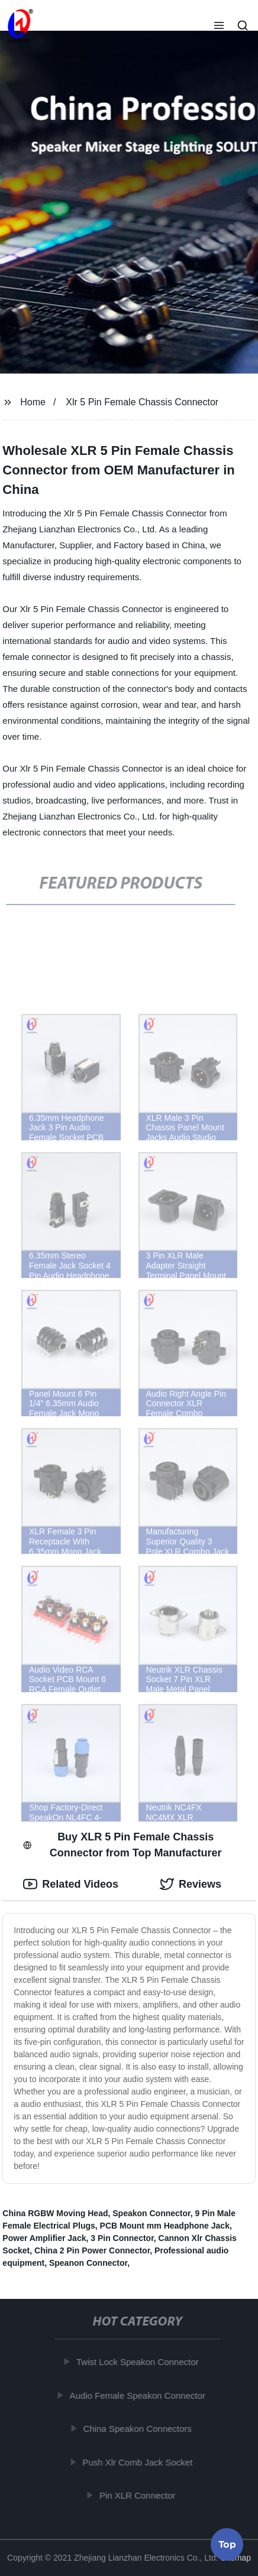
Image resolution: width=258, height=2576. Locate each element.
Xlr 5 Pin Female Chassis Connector (142, 402)
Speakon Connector (151, 2213)
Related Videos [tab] (70, 1884)
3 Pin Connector (122, 2238)
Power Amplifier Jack (44, 2238)
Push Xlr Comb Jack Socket (141, 2462)
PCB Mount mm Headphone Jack (165, 2225)
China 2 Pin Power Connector (92, 2250)
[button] (219, 26)
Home (33, 402)
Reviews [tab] (190, 1884)
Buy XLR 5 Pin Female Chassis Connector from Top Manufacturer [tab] (122, 1845)
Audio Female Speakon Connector (140, 2395)
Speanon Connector (88, 2263)
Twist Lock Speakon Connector (140, 2362)
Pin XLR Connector (140, 2495)
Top (227, 2544)
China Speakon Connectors (140, 2429)
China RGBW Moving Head (55, 2213)
